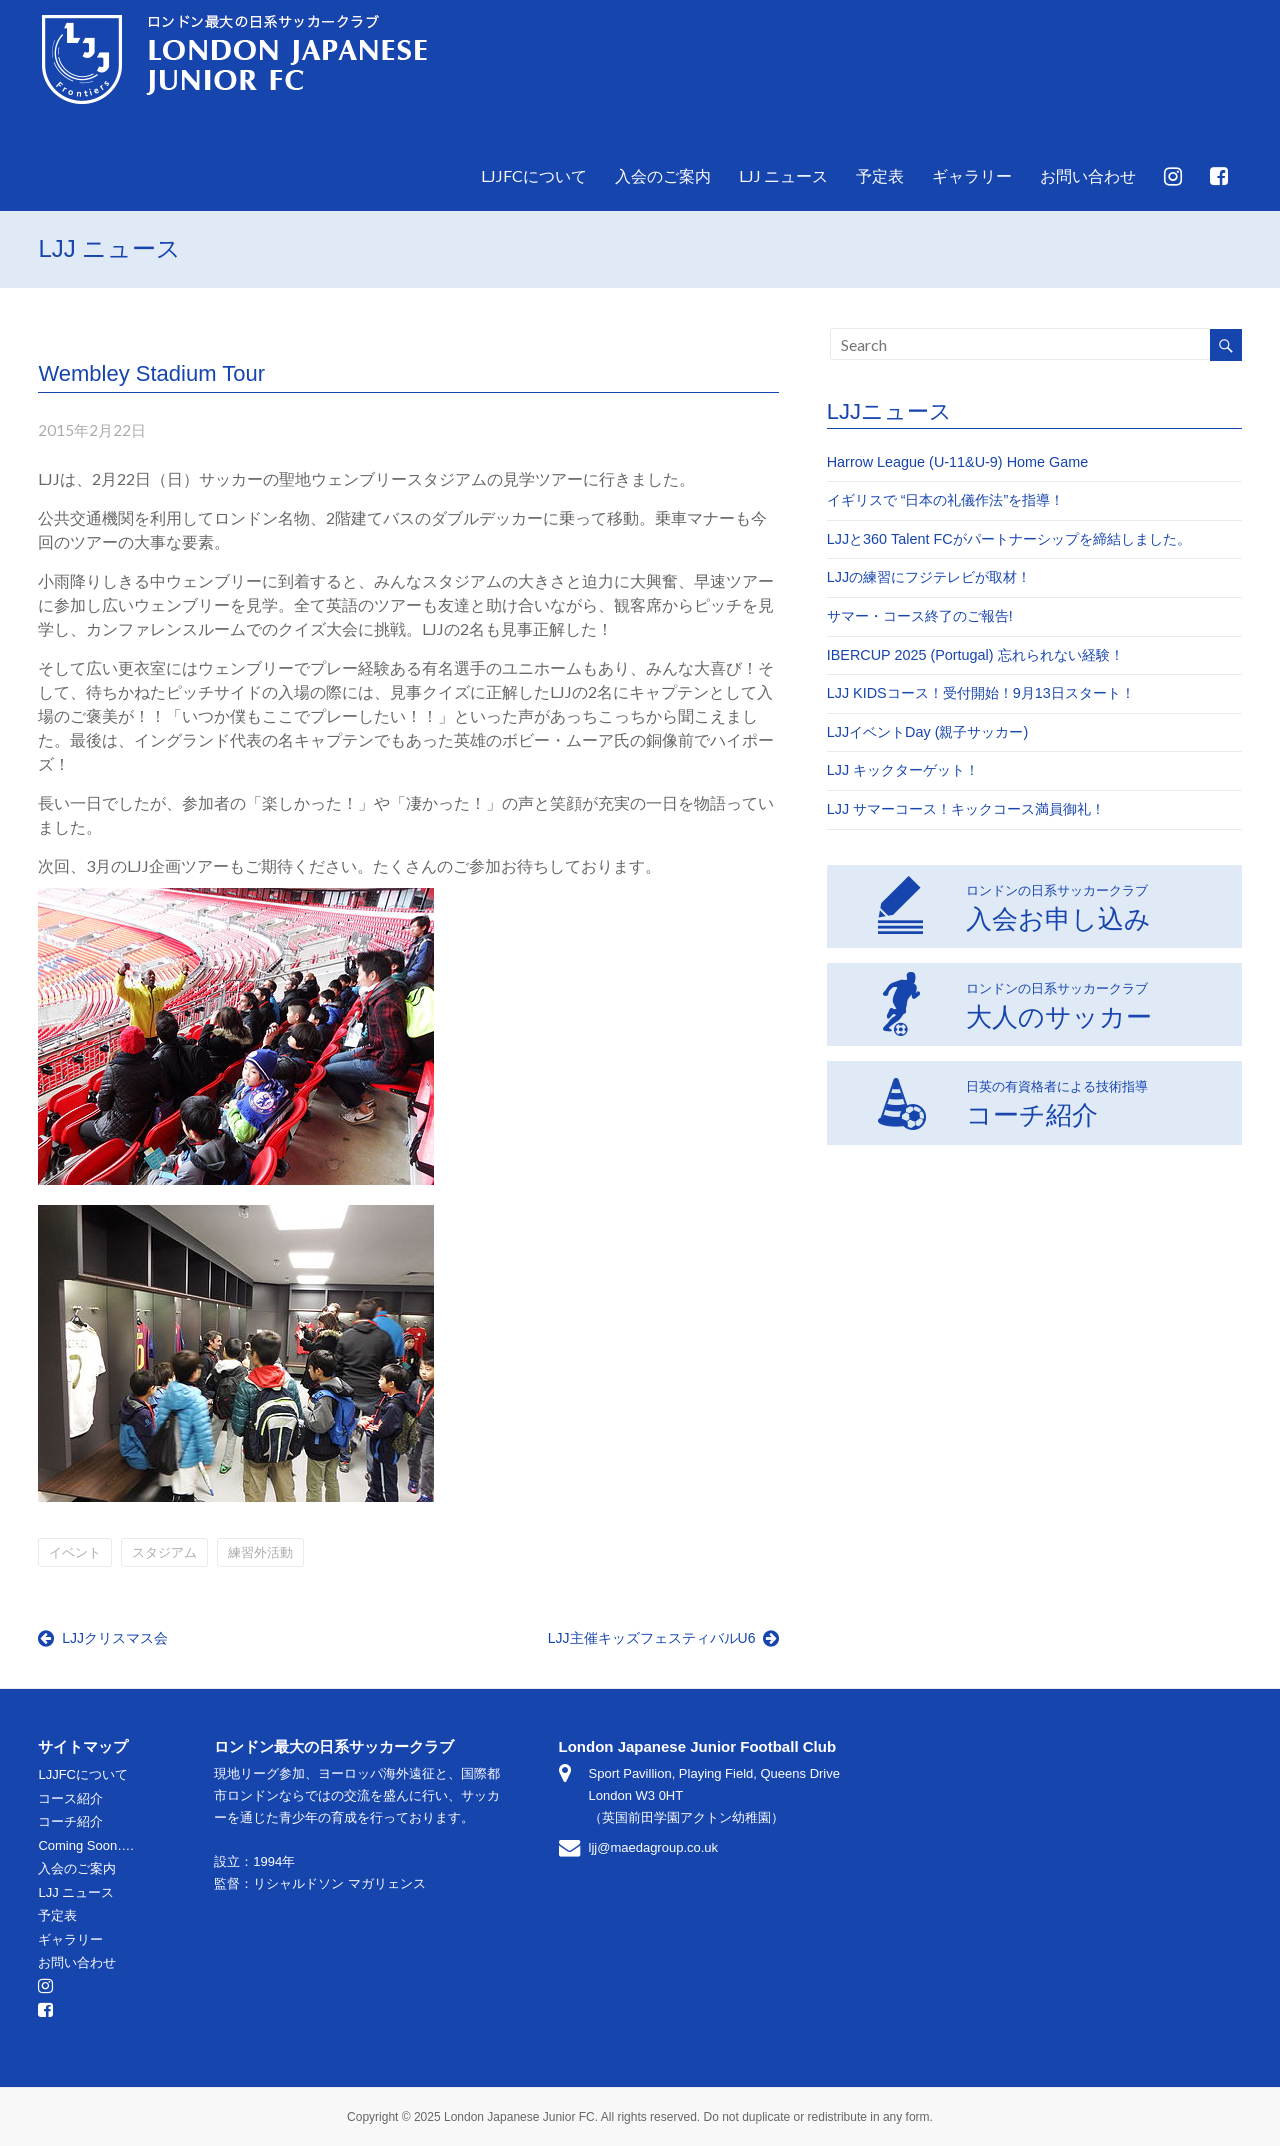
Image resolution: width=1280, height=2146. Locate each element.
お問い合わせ (1088, 175)
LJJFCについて (534, 175)
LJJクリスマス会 (103, 1638)
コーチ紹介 (1012, 1101)
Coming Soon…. (85, 1845)
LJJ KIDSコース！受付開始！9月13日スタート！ (981, 693)
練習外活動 (260, 1552)
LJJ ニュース (783, 175)
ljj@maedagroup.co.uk (654, 1847)
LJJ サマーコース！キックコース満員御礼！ (966, 809)
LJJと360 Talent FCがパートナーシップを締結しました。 (1009, 539)
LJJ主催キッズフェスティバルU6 (663, 1638)
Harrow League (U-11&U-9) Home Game (958, 462)
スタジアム (164, 1552)
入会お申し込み (1014, 905)
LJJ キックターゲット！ (903, 770)
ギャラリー (972, 175)
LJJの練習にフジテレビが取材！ (929, 577)
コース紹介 (70, 1798)
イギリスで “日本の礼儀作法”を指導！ (946, 500)
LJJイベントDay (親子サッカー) (928, 732)
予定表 (880, 175)
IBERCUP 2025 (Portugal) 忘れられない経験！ (975, 655)
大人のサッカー (1014, 1003)
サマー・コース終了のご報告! (920, 616)
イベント (75, 1552)
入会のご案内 (663, 175)
